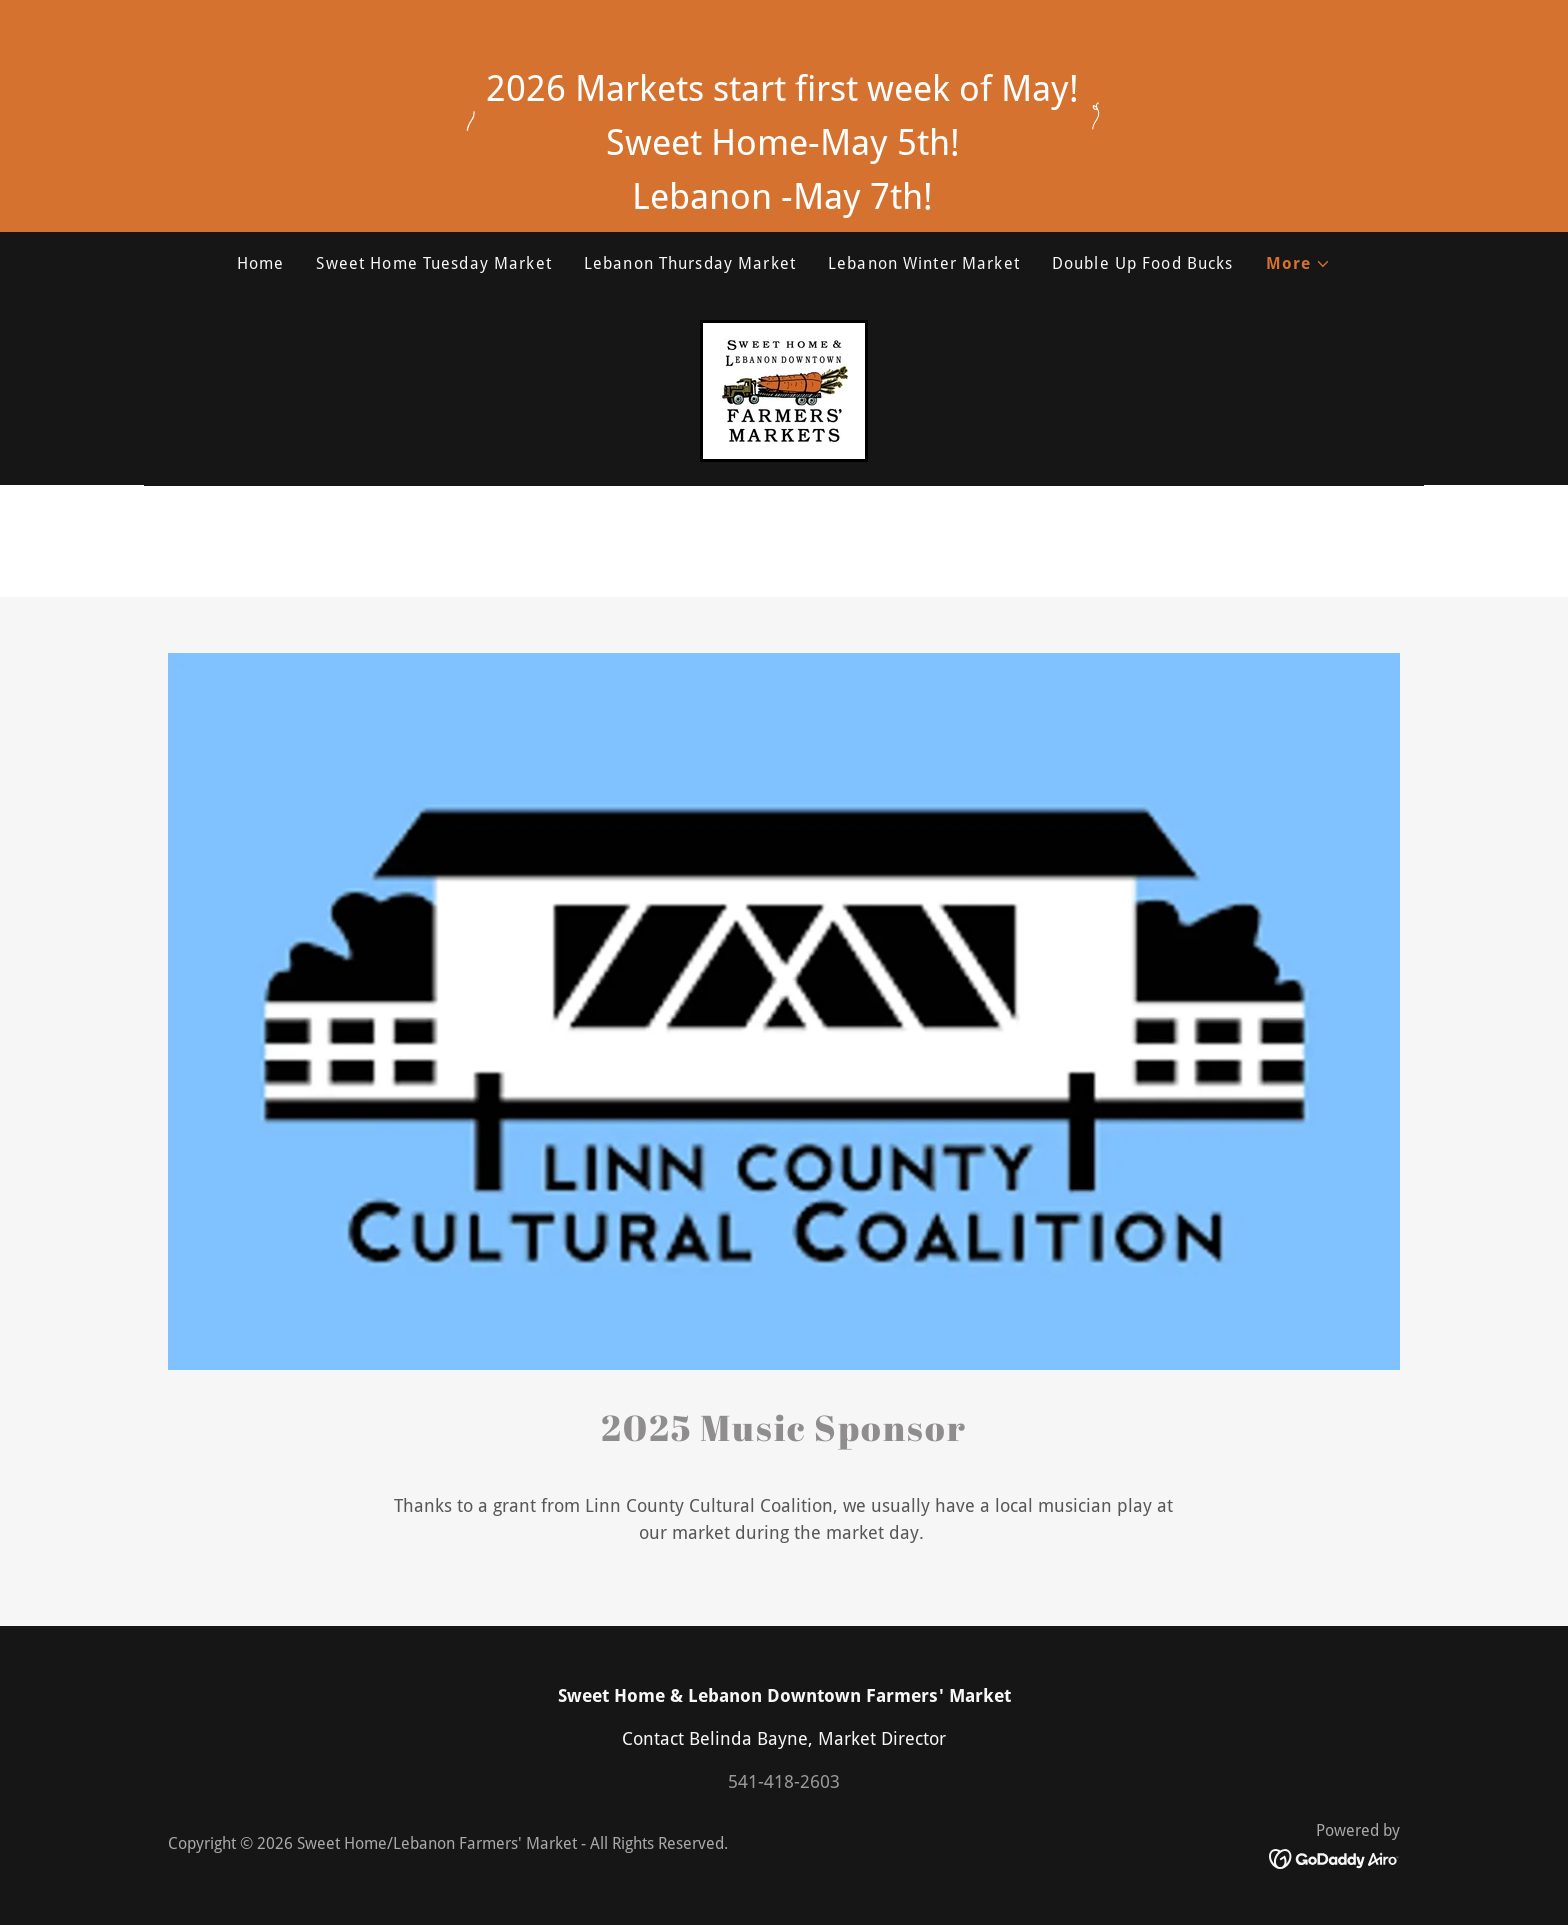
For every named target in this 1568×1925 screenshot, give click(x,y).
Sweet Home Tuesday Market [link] (433, 263)
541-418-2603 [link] (784, 1781)
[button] (1299, 264)
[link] (784, 389)
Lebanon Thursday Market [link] (690, 263)
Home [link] (261, 263)
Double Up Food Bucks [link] (1143, 263)
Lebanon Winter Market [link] (924, 263)
